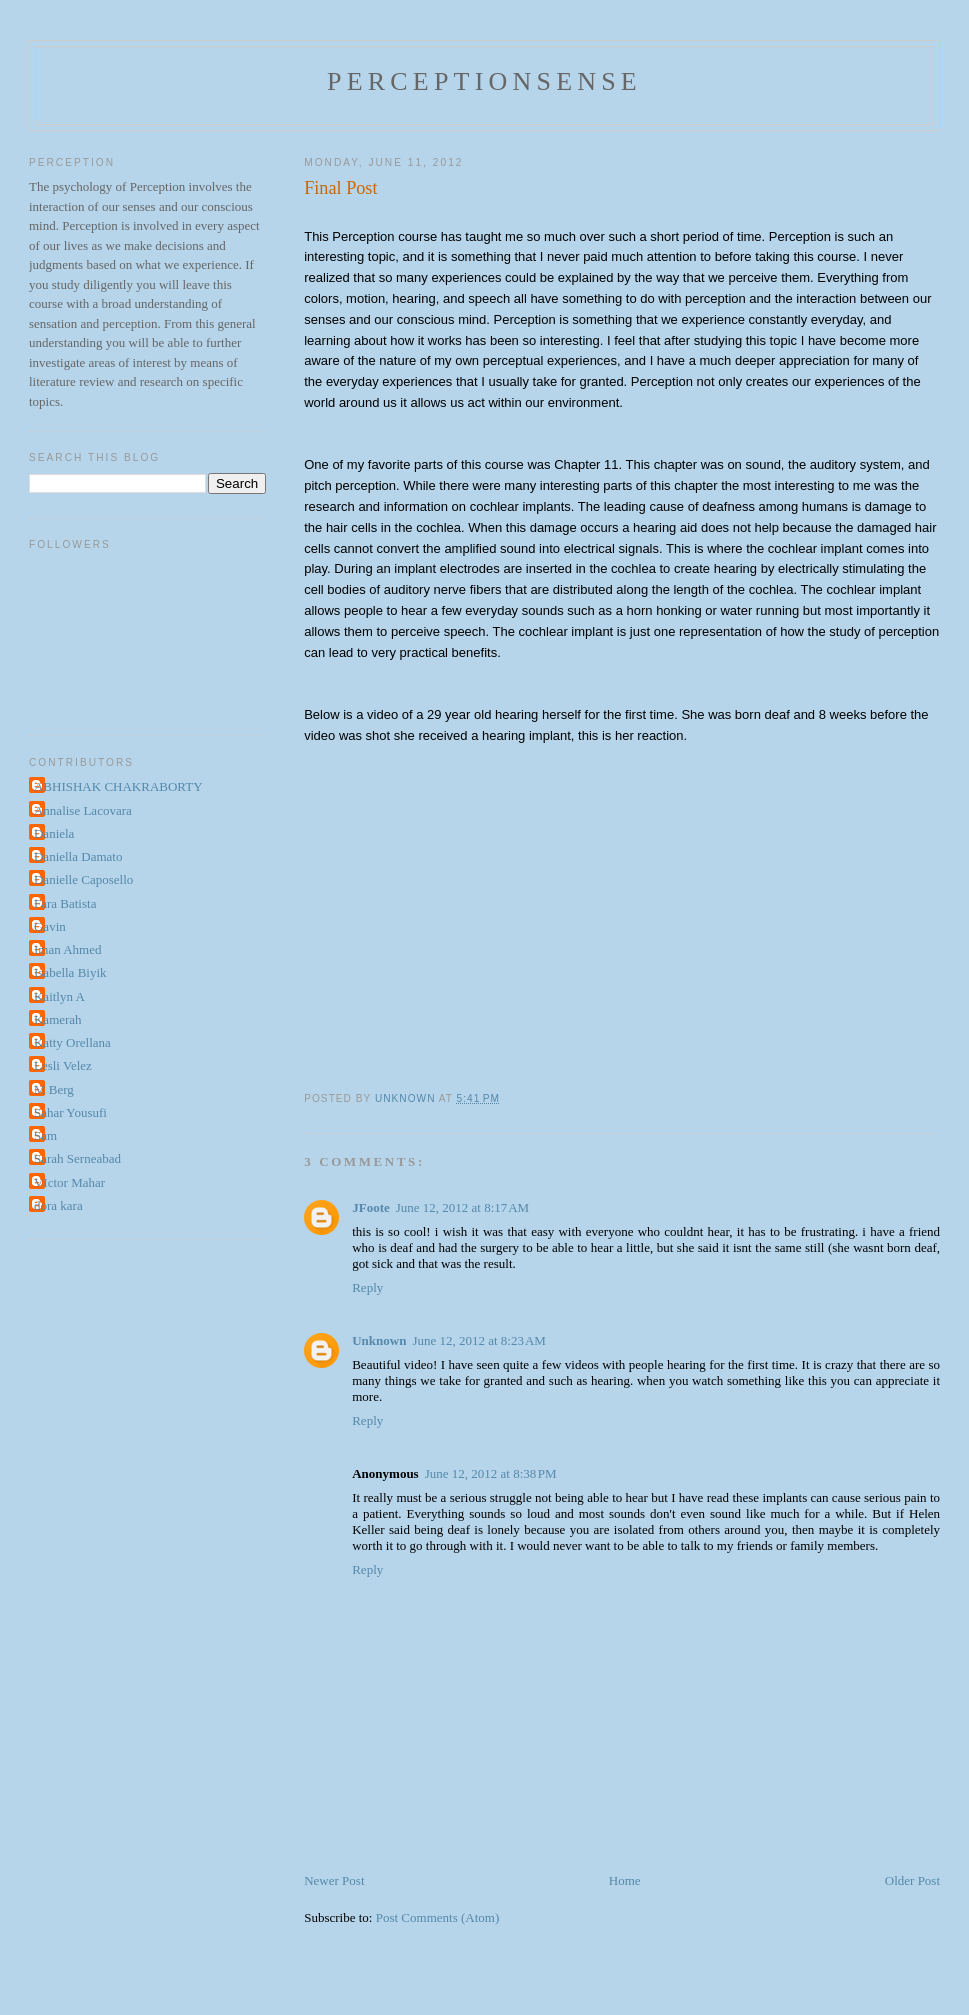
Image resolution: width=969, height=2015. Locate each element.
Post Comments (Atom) (438, 1917)
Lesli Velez (63, 1065)
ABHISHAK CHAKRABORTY (118, 786)
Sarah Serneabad (77, 1158)
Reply (367, 1287)
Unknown (379, 1340)
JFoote (371, 1207)
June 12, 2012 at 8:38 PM (491, 1473)
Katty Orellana (72, 1042)
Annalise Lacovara (83, 810)
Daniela (54, 833)
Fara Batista (65, 903)
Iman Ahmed (68, 949)
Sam (45, 1135)
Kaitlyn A (59, 996)
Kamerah (58, 1019)
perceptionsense (484, 81)
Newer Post (334, 1880)
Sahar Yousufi (70, 1112)
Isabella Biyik (70, 972)
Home (625, 1880)
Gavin (50, 926)
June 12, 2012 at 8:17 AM (462, 1207)
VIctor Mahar (69, 1182)
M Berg (54, 1089)
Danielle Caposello (83, 879)
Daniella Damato (78, 856)
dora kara (58, 1205)
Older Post (912, 1880)
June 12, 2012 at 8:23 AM (478, 1340)
